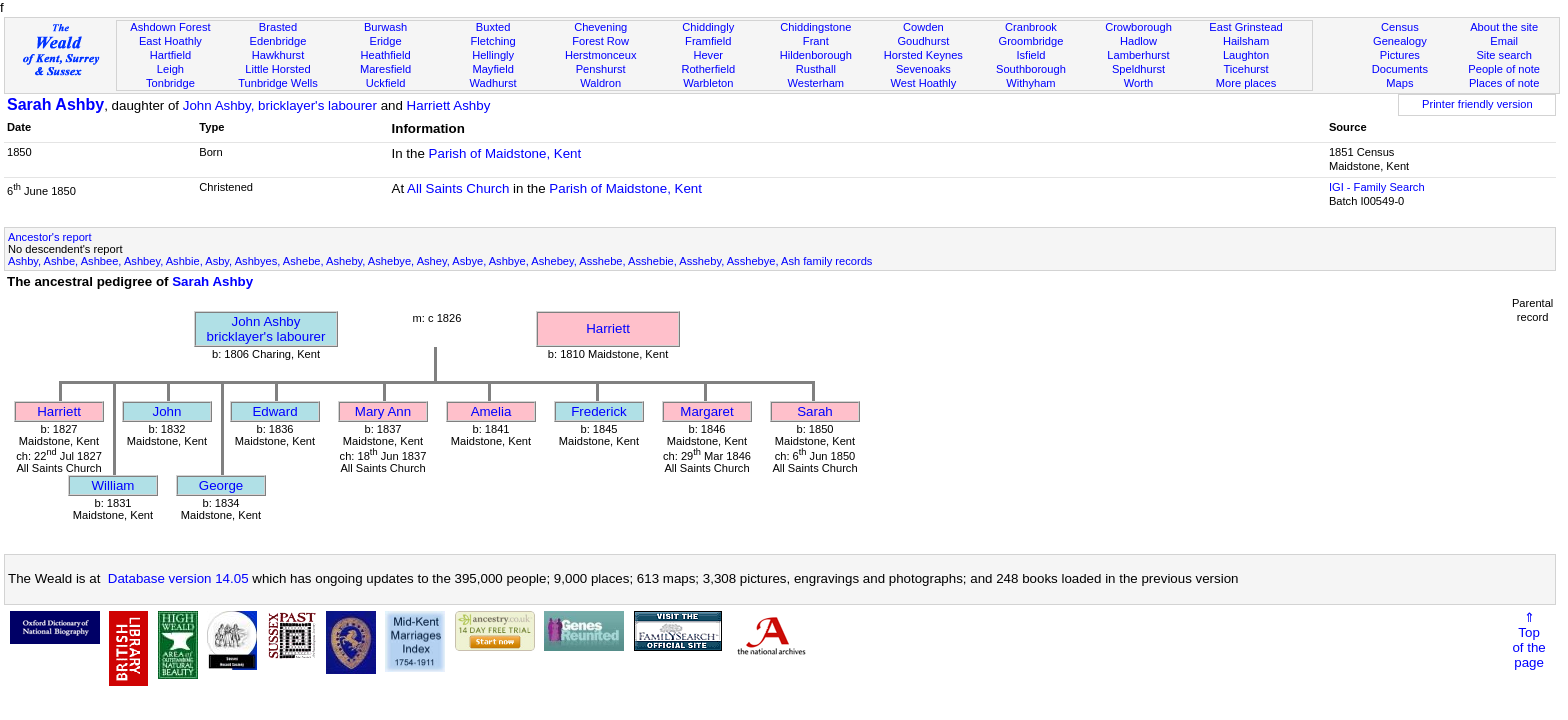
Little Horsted (277, 69)
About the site (1504, 27)
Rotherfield (708, 69)
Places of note (1504, 83)
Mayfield (492, 69)
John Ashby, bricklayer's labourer (280, 105)
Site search (1504, 55)
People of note (1504, 69)
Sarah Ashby (55, 104)
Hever (708, 55)
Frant (816, 41)
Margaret (706, 411)
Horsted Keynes (923, 55)
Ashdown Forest (170, 27)
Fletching (493, 41)
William (113, 485)
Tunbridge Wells (278, 83)
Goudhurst (923, 41)
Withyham (1030, 83)
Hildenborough (816, 55)
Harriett (608, 328)
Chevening (600, 27)
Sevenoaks (923, 69)
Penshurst (601, 69)
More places (1246, 83)
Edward (274, 411)
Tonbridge (170, 83)
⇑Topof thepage (1528, 640)
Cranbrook (1031, 27)
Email (1504, 41)
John (167, 411)
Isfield (1030, 55)
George (221, 485)
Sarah (815, 411)
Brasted (278, 27)
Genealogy (1400, 41)
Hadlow (1138, 41)
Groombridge (1031, 41)
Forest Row (600, 41)
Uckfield (386, 83)
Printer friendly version (1477, 104)
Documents (1400, 69)
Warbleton (708, 83)
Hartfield (170, 55)
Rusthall (816, 69)
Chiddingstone (815, 27)
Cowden (923, 27)
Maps (1399, 83)
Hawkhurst (278, 55)
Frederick (599, 411)
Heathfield (386, 55)
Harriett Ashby (449, 105)
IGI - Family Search (1377, 187)
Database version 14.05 (178, 578)
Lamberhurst (1138, 55)
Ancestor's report (50, 237)
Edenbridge (278, 41)
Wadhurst (493, 83)
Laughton (1246, 55)
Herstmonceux (601, 55)
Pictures (1400, 55)
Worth (1138, 83)
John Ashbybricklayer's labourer (266, 329)
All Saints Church (458, 188)
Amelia (491, 411)
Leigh (170, 69)
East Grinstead (1245, 27)
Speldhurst (1138, 69)
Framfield (708, 41)
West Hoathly (923, 83)
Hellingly (493, 55)
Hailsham (1246, 41)
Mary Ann (383, 411)
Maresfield (385, 69)
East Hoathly (170, 41)
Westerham (816, 83)
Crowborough (1138, 27)
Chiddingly (708, 27)
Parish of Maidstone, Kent (505, 153)
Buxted (493, 27)
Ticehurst (1245, 69)
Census (1400, 27)
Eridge (386, 41)
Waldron (600, 83)
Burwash (385, 27)
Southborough (1031, 69)
